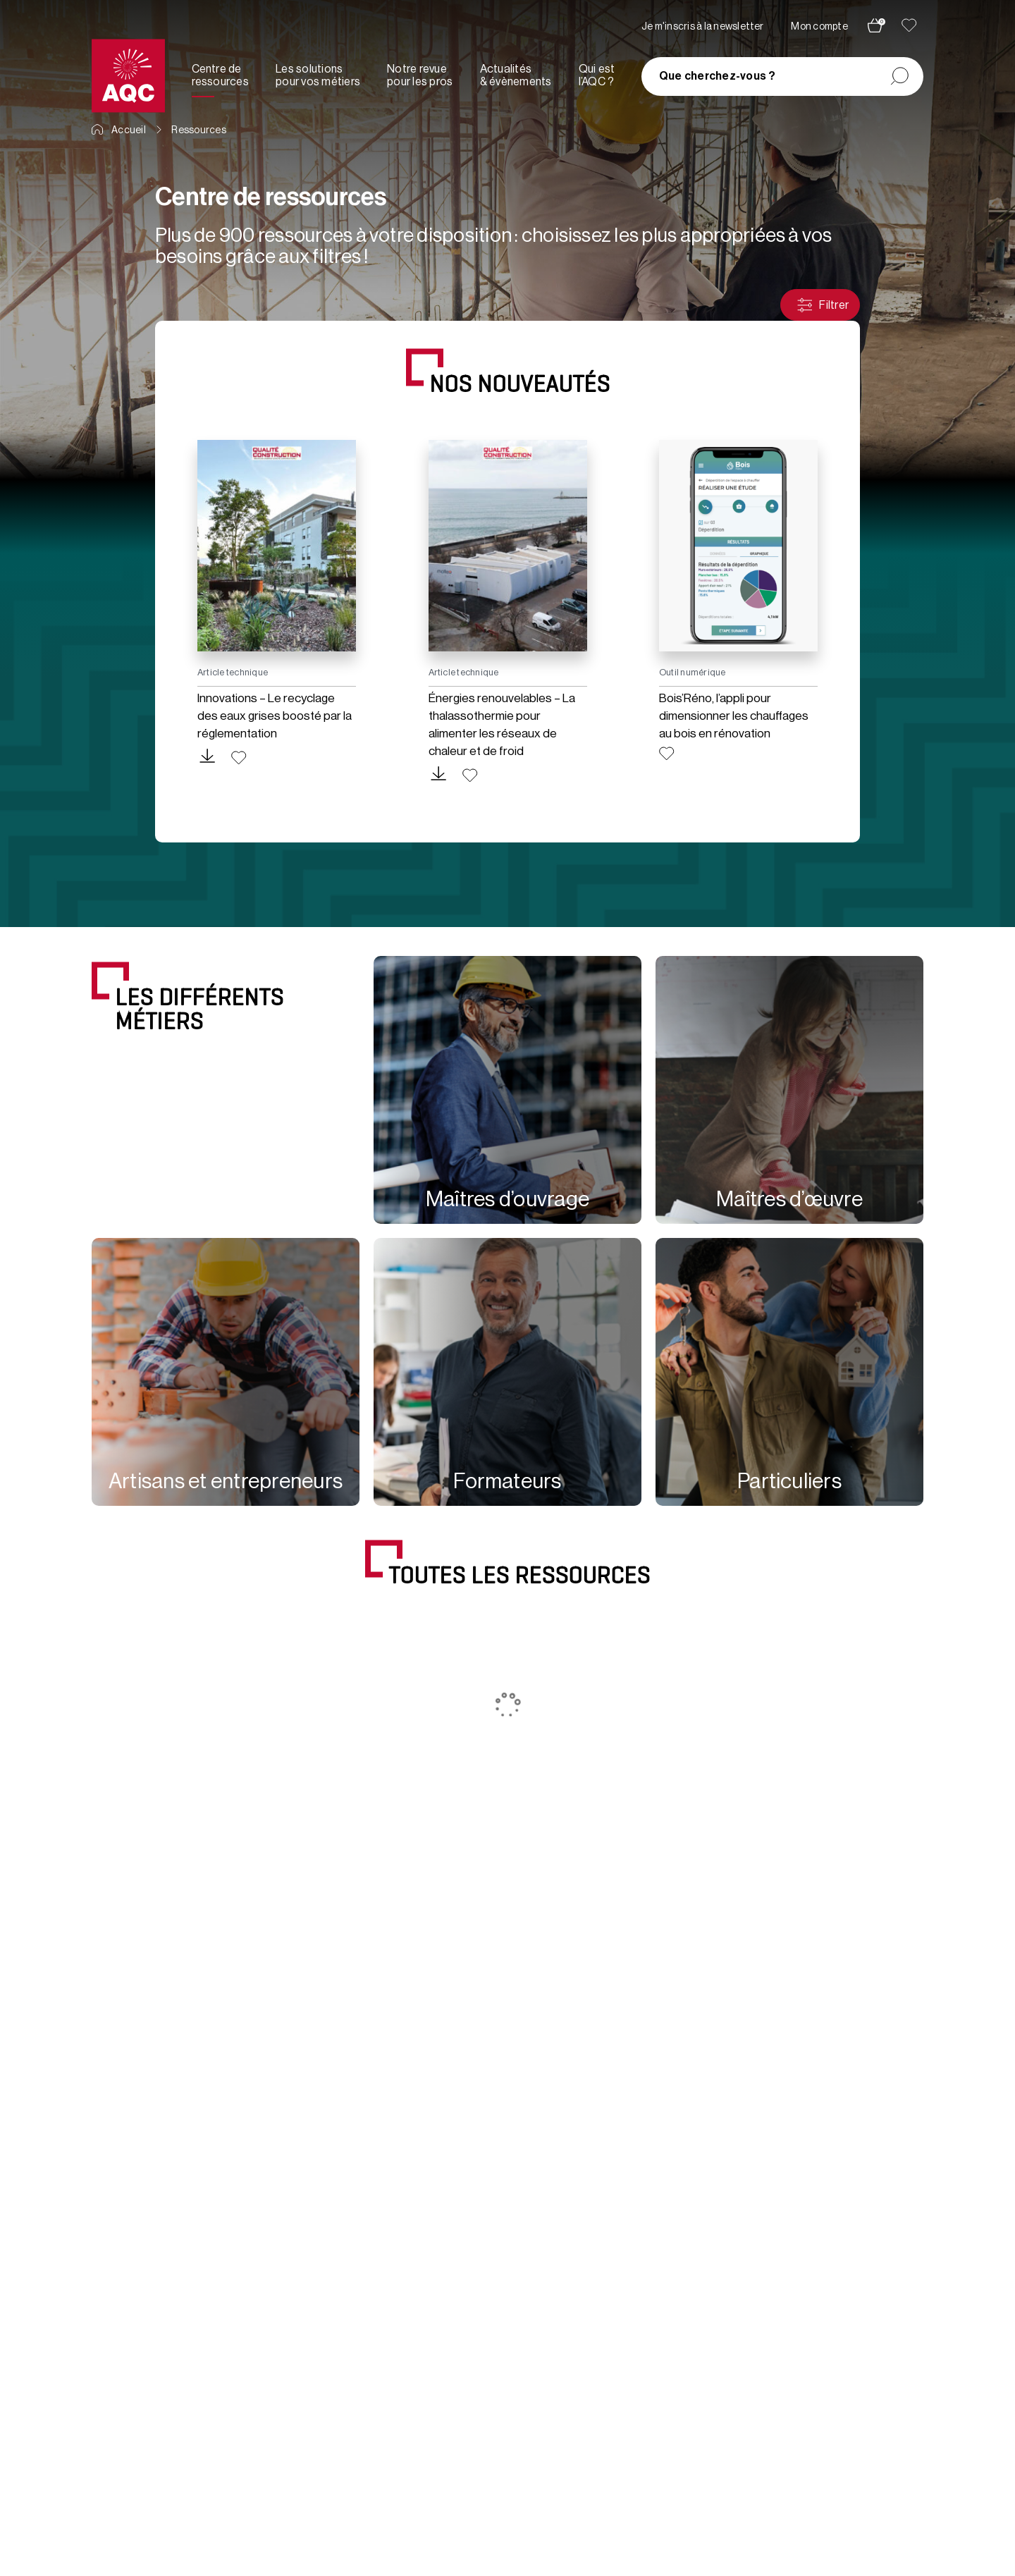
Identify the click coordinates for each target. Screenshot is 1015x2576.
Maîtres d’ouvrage (507, 1199)
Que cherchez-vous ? (717, 76)
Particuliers (789, 1481)
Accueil (119, 130)
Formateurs (507, 1481)
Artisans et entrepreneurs (226, 1481)
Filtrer (822, 305)
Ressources (198, 130)
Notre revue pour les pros (420, 75)
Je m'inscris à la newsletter (702, 27)
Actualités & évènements (516, 75)
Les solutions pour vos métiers (318, 75)
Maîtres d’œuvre (789, 1199)
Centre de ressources (220, 75)
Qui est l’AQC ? (597, 75)
